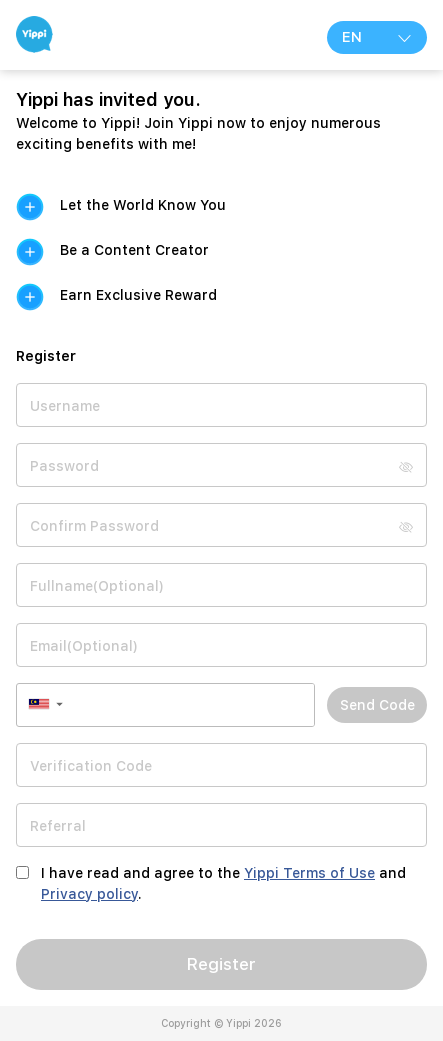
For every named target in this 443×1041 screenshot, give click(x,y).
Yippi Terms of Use (309, 873)
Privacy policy (89, 894)
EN (377, 37)
